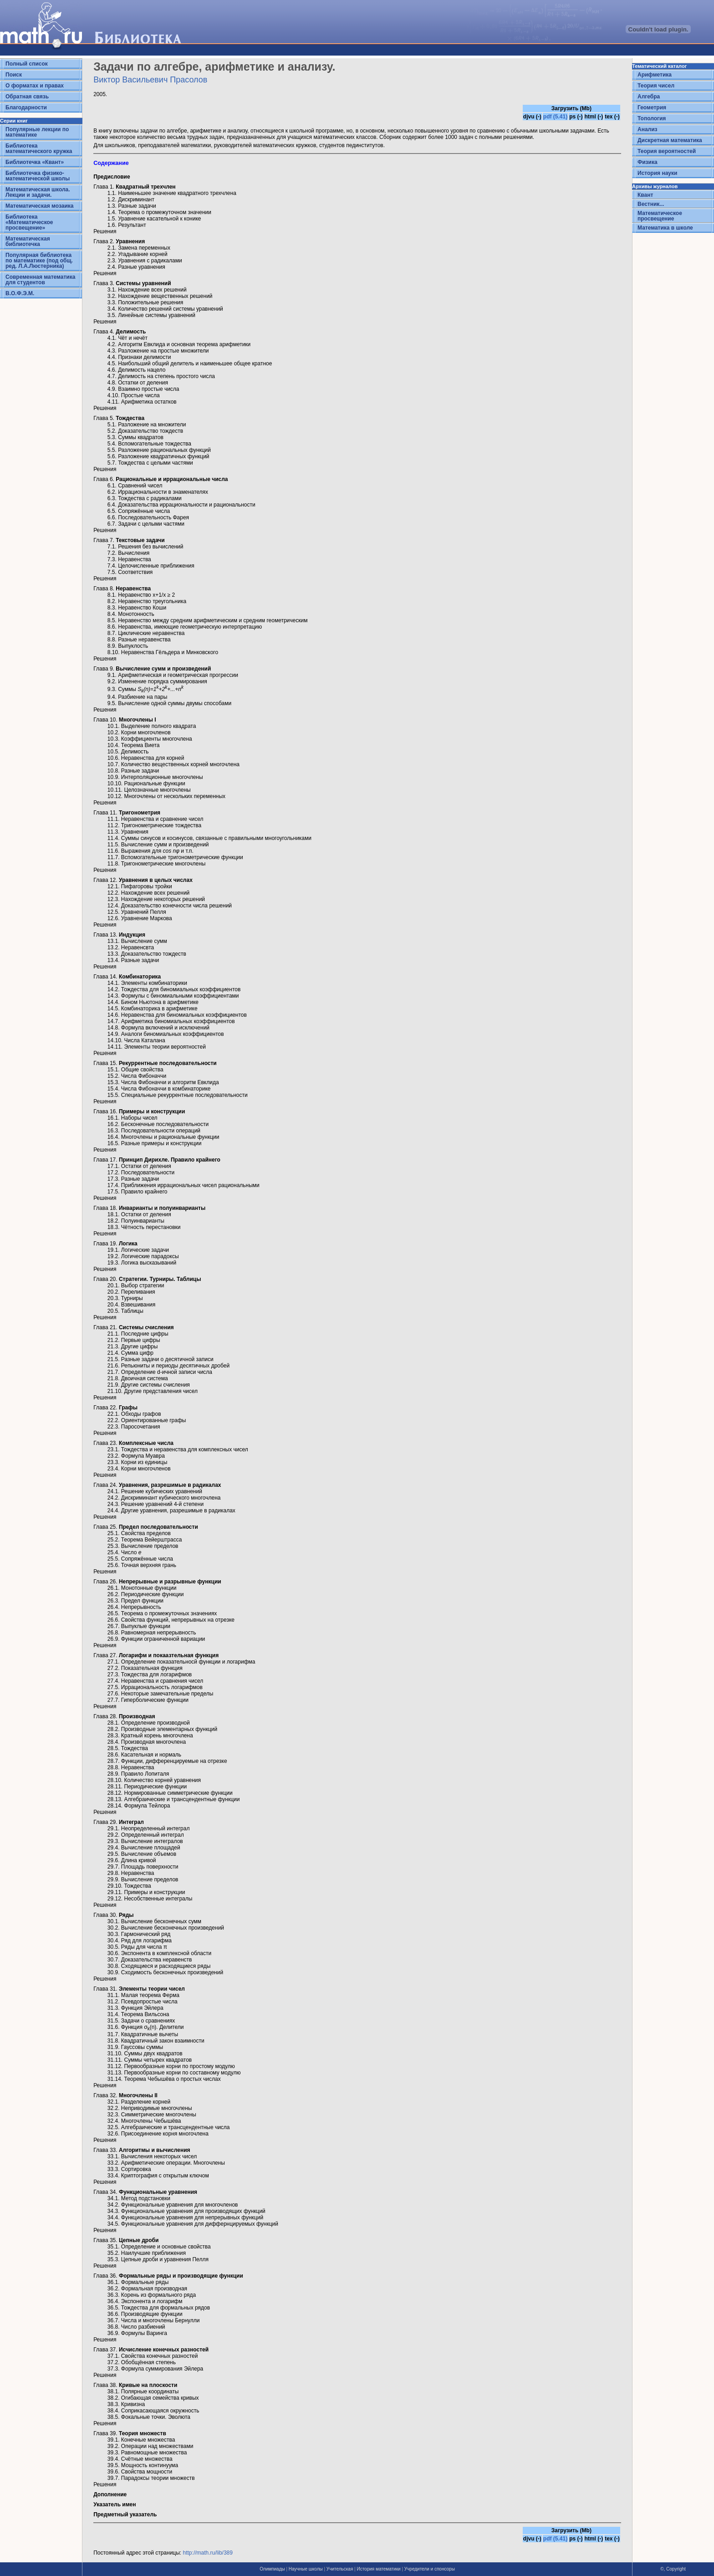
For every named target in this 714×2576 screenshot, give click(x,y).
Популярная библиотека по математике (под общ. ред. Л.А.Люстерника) (39, 260)
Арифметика (655, 75)
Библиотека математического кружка (38, 148)
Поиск (13, 75)
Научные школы (306, 2568)
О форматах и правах (34, 85)
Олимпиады (272, 2568)
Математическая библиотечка (27, 241)
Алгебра (649, 96)
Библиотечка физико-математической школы (37, 176)
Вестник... (651, 204)
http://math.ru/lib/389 (208, 2553)
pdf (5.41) (555, 116)
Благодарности (26, 107)
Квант (645, 195)
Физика (648, 162)
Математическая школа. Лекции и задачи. (37, 192)
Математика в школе (665, 228)
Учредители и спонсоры (429, 2568)
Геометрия (652, 107)
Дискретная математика (670, 140)
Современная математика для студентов (40, 280)
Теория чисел (656, 85)
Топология (652, 118)
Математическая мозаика (39, 206)
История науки (657, 173)
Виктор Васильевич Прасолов (150, 79)
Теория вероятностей (667, 151)
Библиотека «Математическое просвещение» (29, 222)
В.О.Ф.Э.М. (19, 293)
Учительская (339, 2568)
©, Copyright (673, 2568)
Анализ (648, 129)
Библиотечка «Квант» (34, 162)
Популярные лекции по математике (37, 132)
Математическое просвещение (660, 216)
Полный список (26, 64)
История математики (378, 2568)
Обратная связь (27, 96)
